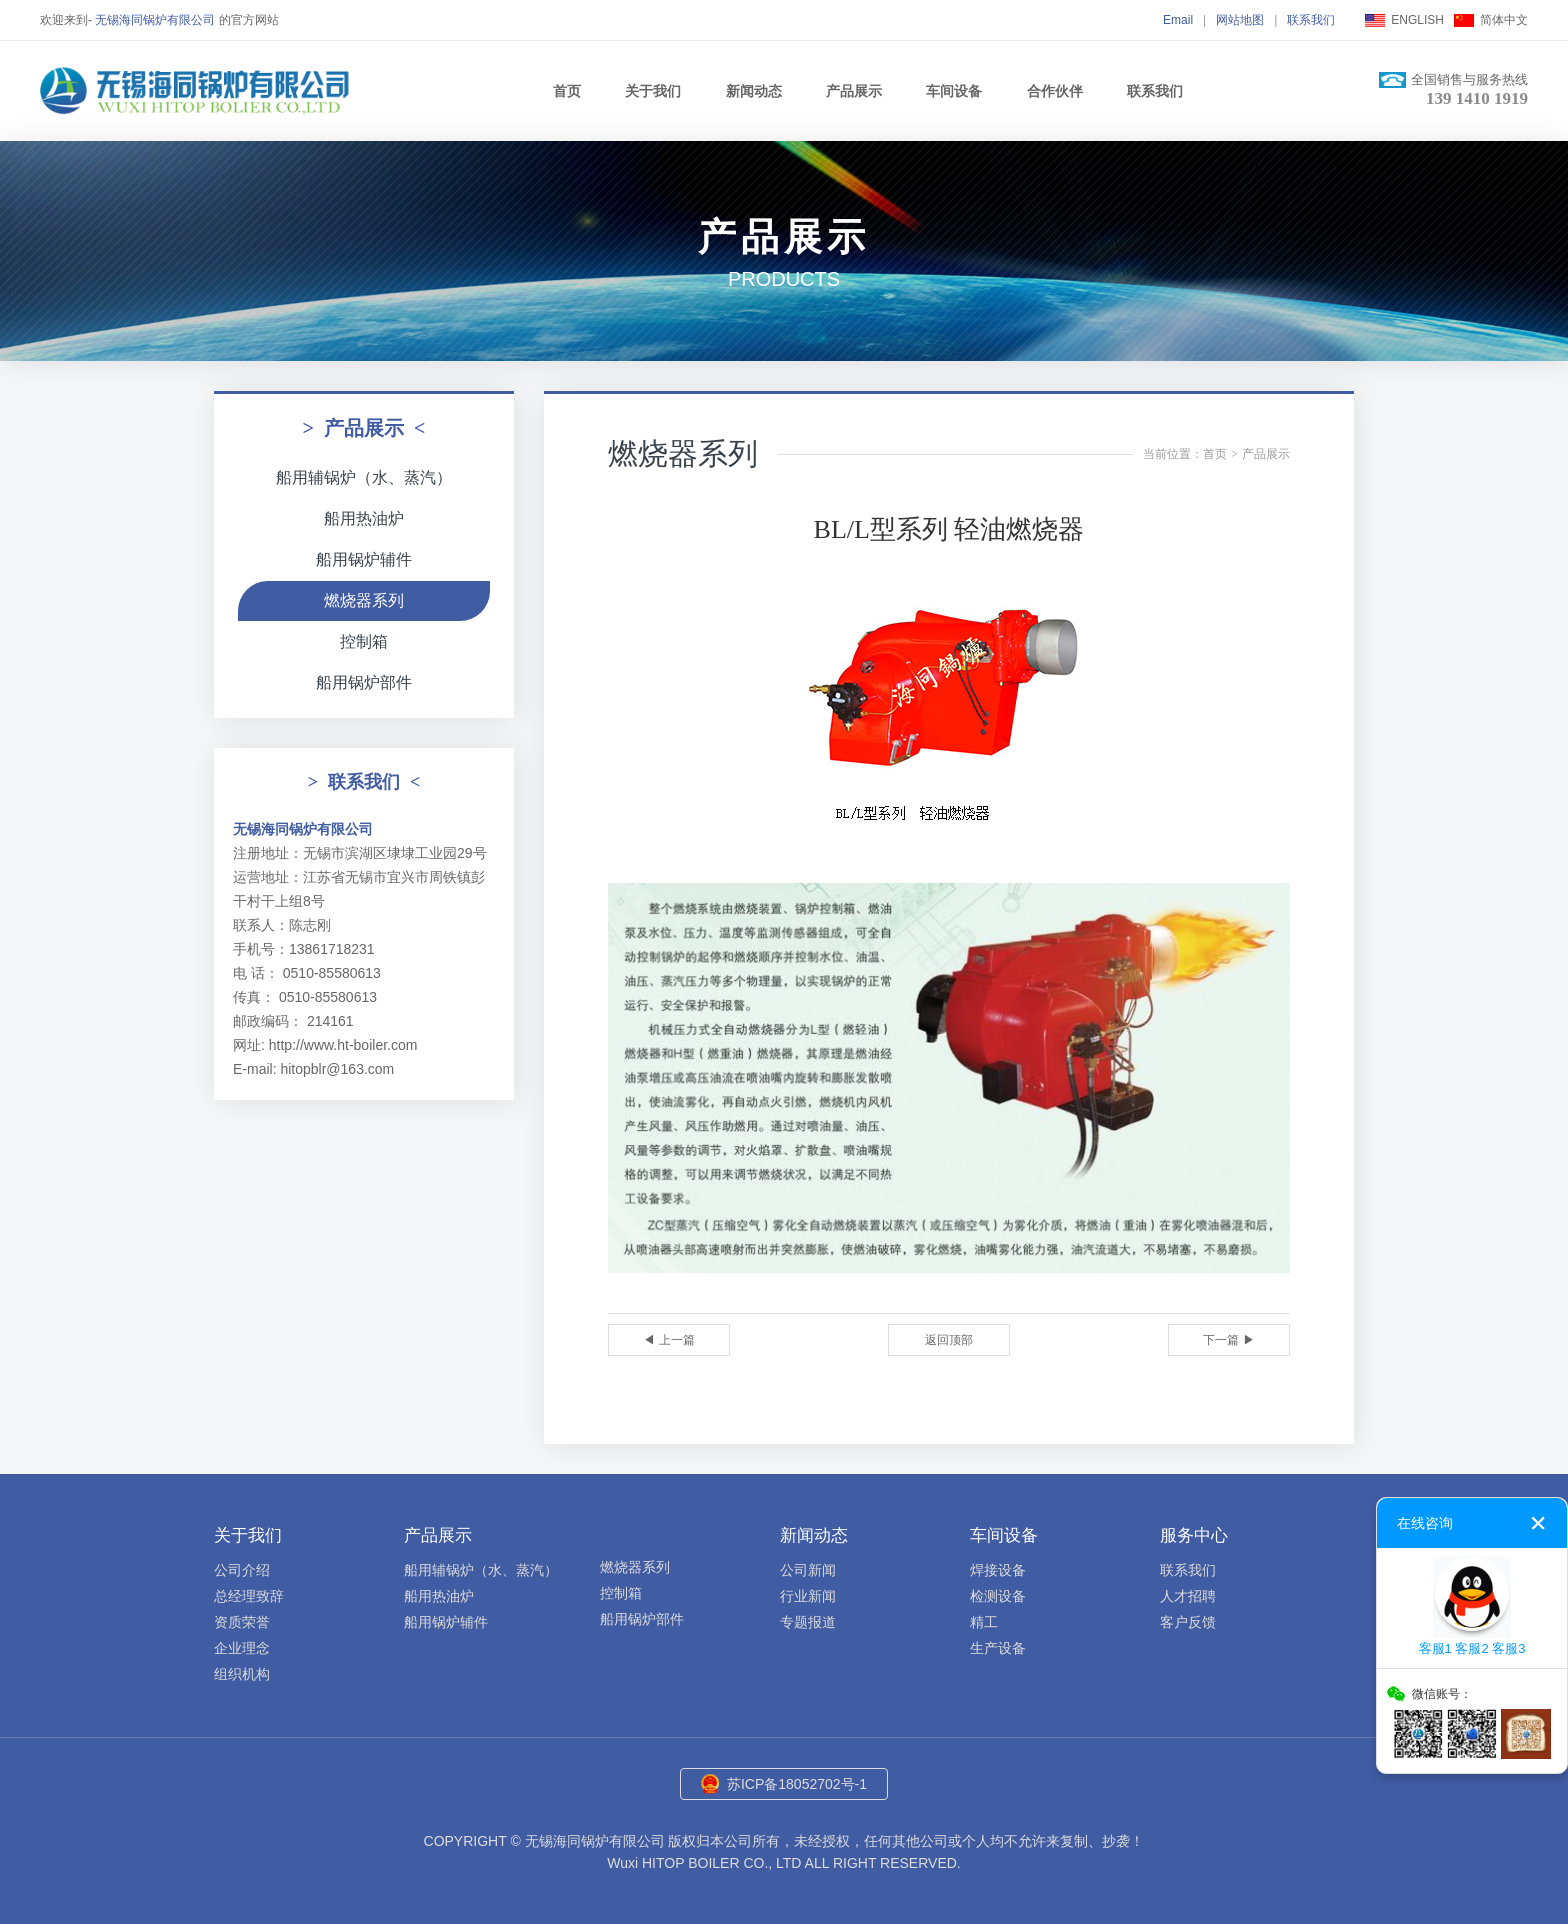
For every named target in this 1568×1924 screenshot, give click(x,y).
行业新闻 (808, 1596)
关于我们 (653, 91)
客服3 (1508, 1648)
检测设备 (998, 1596)
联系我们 (1311, 20)
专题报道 (808, 1622)
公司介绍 (242, 1570)
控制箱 (364, 641)
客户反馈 (1188, 1622)
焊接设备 (998, 1570)
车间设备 (954, 91)
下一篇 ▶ (1228, 1340)
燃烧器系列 (364, 600)
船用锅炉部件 (364, 682)
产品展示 (854, 91)
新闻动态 (754, 91)
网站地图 (1240, 20)
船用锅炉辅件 (364, 559)
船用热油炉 (364, 518)
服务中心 (1194, 1535)
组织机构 (242, 1674)
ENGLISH (1417, 20)
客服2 (1471, 1648)
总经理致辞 (249, 1596)
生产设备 (998, 1648)
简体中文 (1504, 20)
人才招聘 (1188, 1596)
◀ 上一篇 (668, 1340)
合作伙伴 (1055, 91)
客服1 (1435, 1648)
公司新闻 (808, 1570)
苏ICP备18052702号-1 (797, 1784)
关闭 (1538, 1523)
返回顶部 (949, 1340)
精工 (984, 1622)
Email (1178, 20)
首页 (567, 91)
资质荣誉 (242, 1622)
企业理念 (242, 1648)
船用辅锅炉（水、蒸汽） (364, 477)
